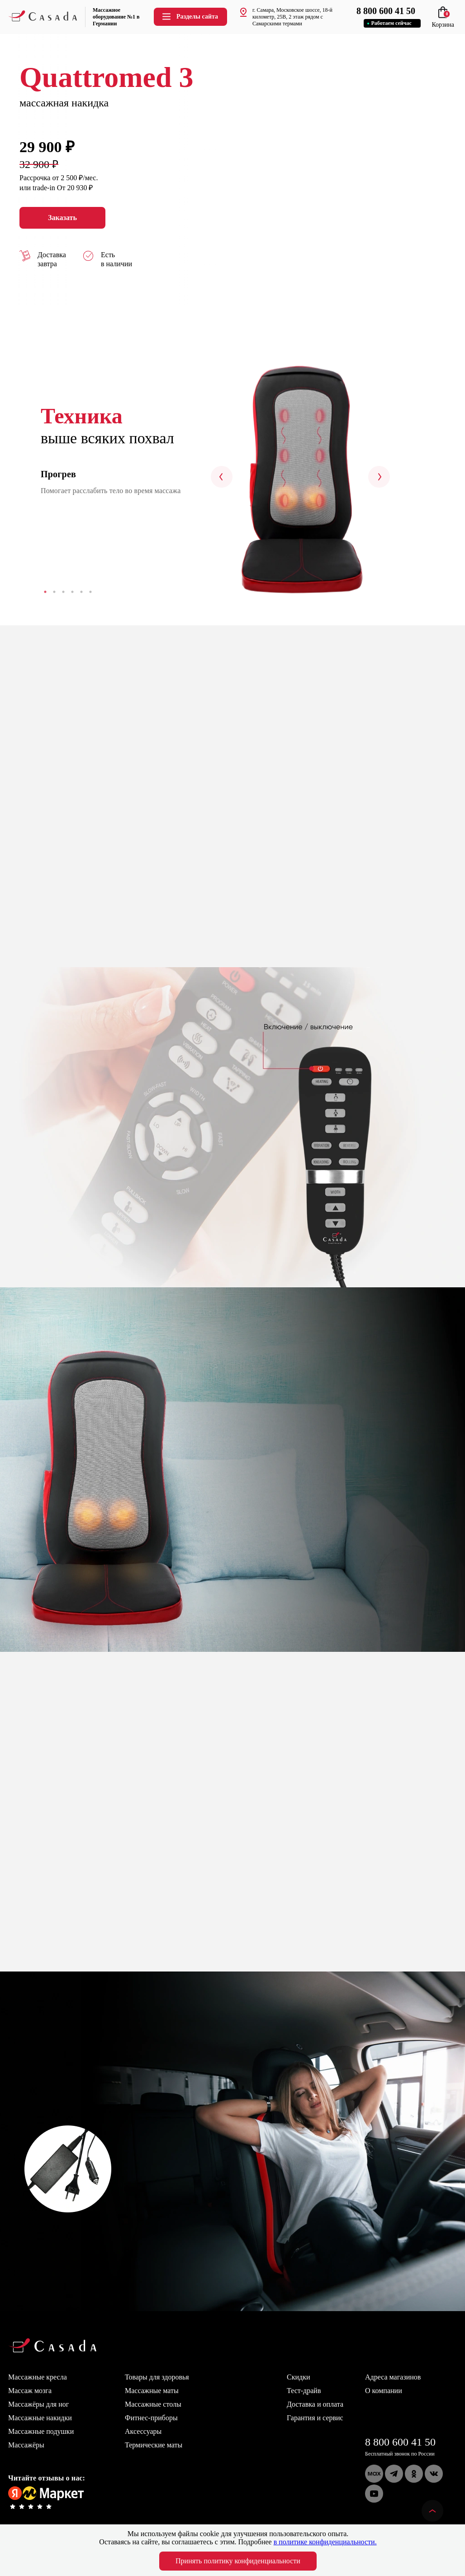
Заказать (62, 218)
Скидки (298, 2377)
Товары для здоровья (157, 2377)
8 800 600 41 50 (400, 2442)
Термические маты (153, 2445)
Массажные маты (152, 2390)
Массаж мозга (30, 2390)
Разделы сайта (189, 16)
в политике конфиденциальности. (325, 2542)
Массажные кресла (37, 2377)
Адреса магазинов (393, 2377)
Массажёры (26, 2445)
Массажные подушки (41, 2431)
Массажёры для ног (38, 2404)
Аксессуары (143, 2431)
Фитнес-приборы (151, 2418)
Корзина (443, 21)
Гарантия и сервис (315, 2418)
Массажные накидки (40, 2418)
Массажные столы (153, 2404)
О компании (383, 2390)
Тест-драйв (304, 2390)
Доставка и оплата (315, 2404)
